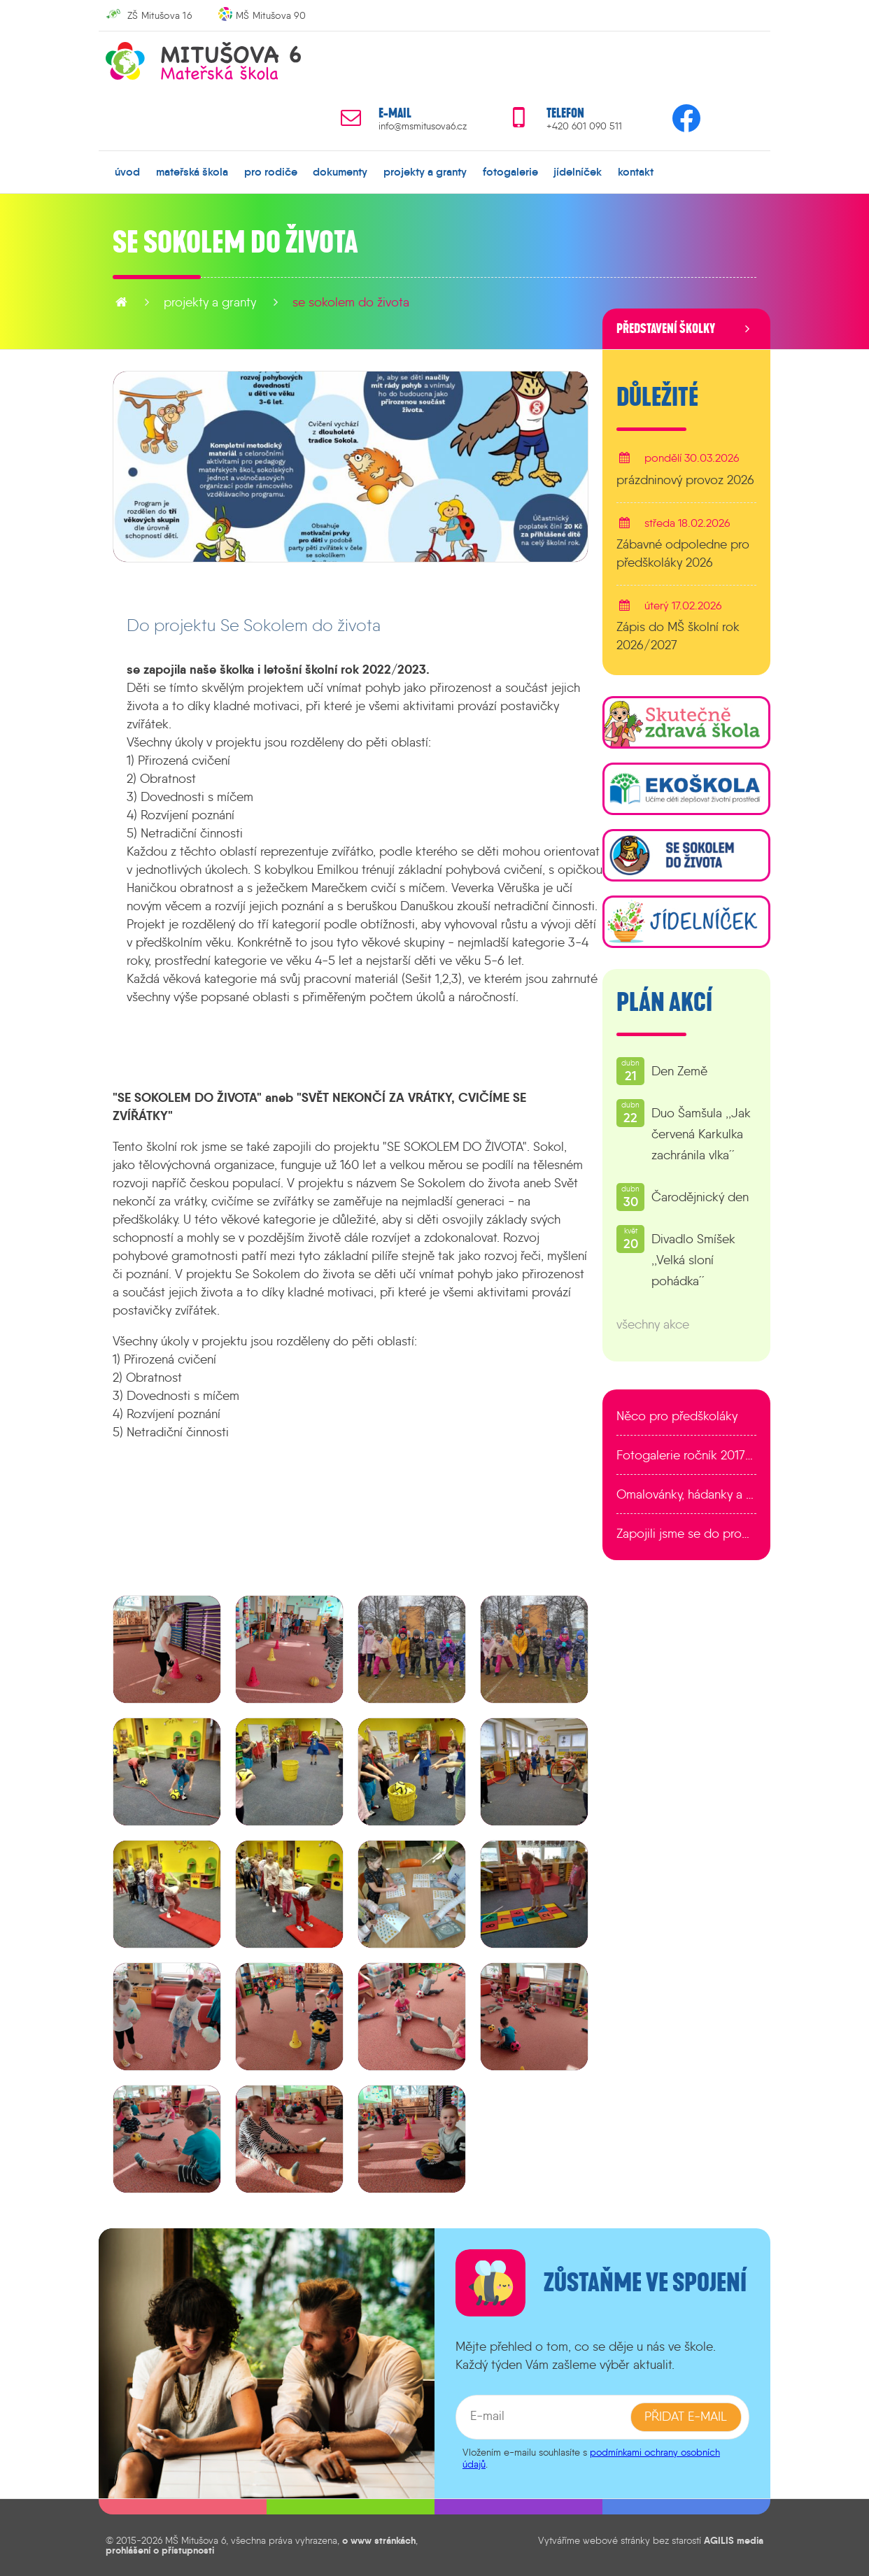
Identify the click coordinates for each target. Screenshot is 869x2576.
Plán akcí (664, 1002)
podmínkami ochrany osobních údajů (591, 2457)
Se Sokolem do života (350, 302)
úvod (127, 171)
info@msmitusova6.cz (423, 126)
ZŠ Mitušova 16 (159, 15)
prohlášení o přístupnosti (160, 2550)
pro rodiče (270, 171)
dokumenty (340, 171)
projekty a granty (425, 171)
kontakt (635, 171)
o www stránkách (379, 2540)
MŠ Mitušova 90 (271, 15)
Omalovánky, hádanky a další (686, 1494)
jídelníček (577, 171)
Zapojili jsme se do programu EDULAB (686, 1533)
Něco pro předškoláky (676, 1416)
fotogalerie (510, 171)
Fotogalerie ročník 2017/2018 (686, 1455)
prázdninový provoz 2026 (685, 479)
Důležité (657, 397)
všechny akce (652, 1324)
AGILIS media (733, 2540)
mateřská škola (192, 171)
